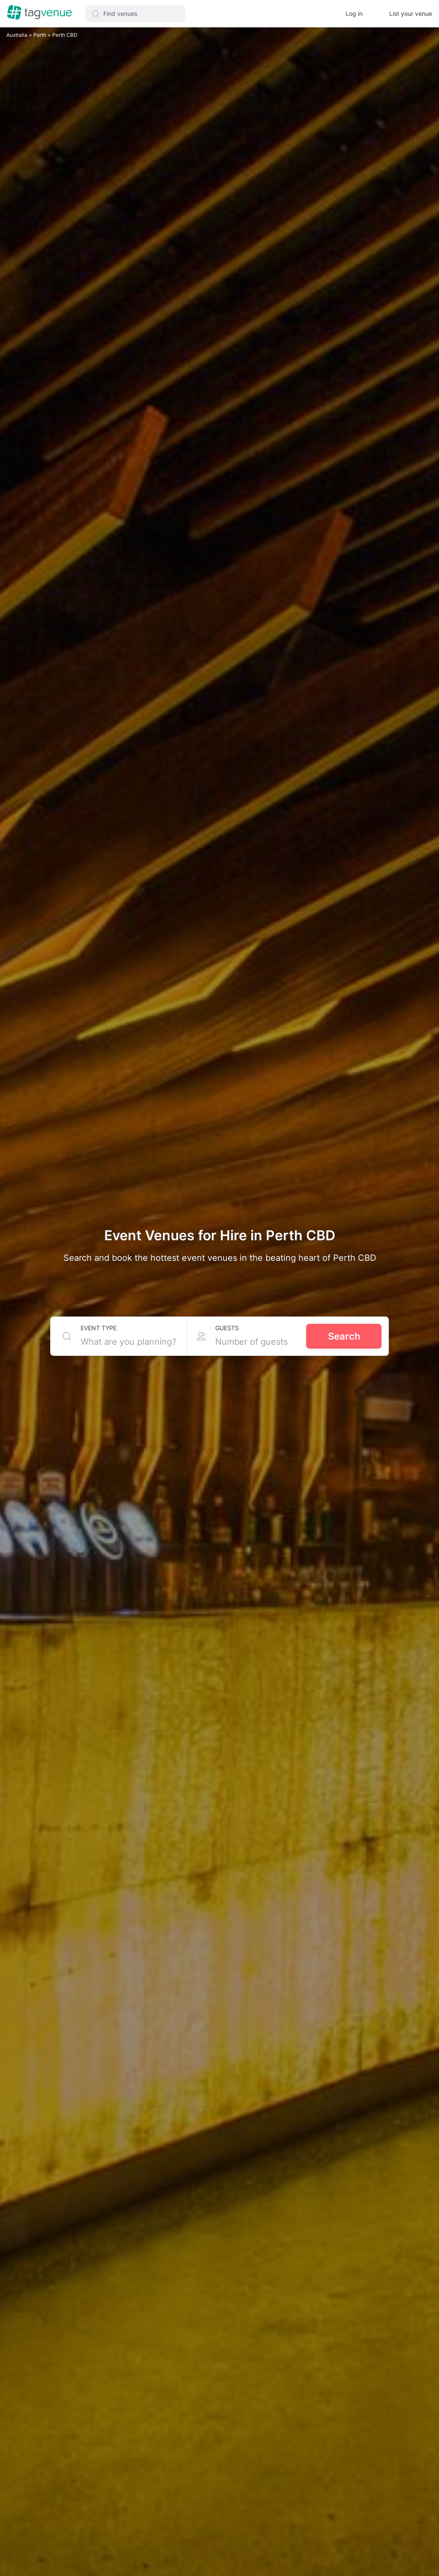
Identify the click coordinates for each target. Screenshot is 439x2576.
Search (344, 1336)
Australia (17, 35)
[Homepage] (39, 13)
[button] (135, 13)
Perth (38, 35)
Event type (98, 1328)
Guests (226, 1328)
